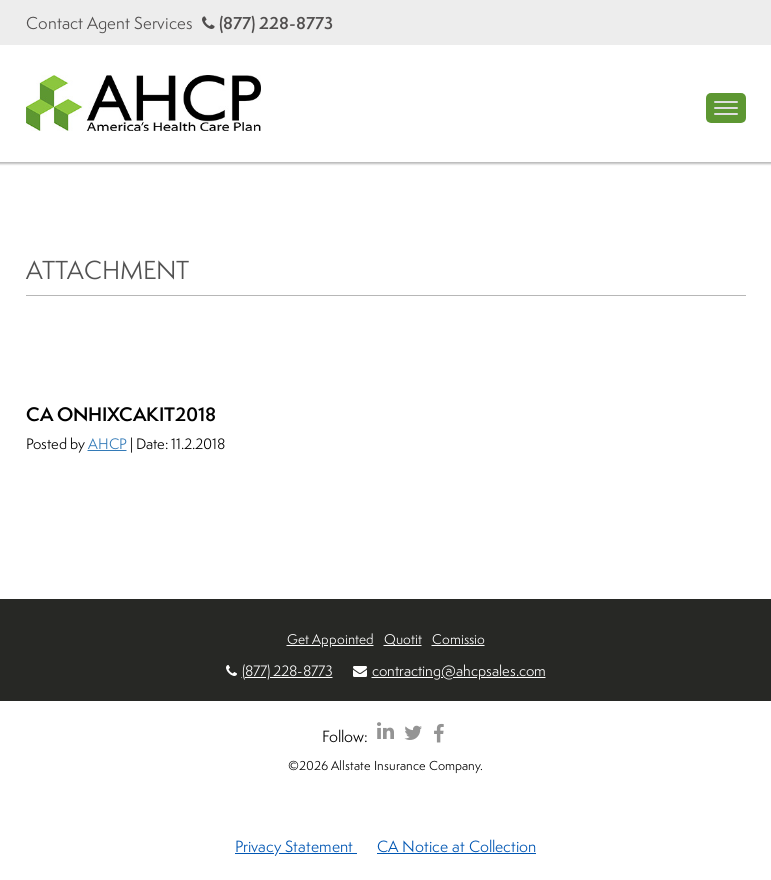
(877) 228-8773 (267, 22)
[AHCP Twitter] (413, 732)
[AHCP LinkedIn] (385, 732)
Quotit (403, 638)
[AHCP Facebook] (438, 732)
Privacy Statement (296, 846)
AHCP (107, 443)
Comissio (458, 638)
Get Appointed (330, 638)
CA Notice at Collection (456, 846)
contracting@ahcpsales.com (459, 670)
